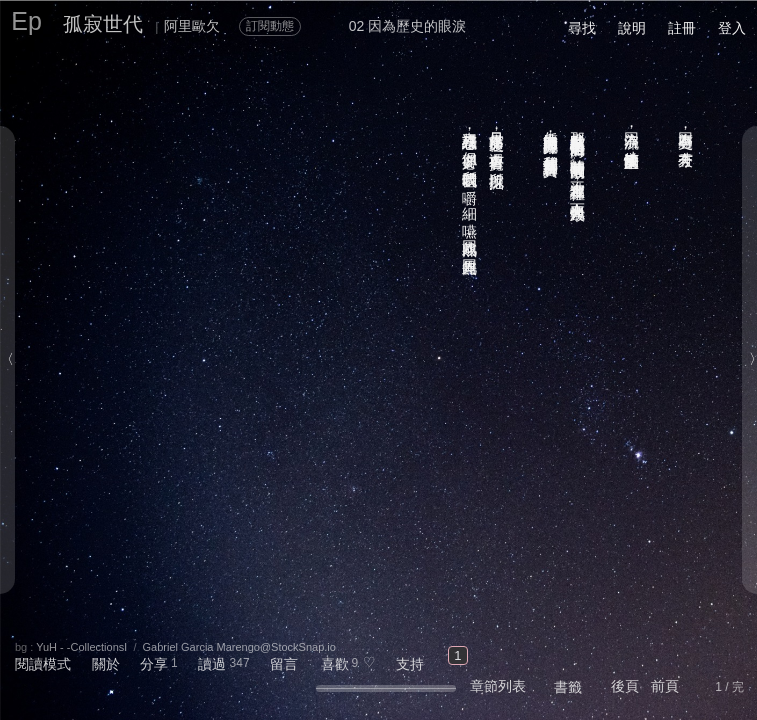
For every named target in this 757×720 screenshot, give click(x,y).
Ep (26, 21)
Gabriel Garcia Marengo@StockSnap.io (239, 647)
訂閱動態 (270, 26)
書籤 (568, 687)
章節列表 (498, 686)
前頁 (665, 686)
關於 (106, 664)
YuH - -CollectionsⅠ (81, 647)
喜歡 (335, 664)
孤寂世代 (103, 24)
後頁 (625, 686)
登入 (732, 28)
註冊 (682, 28)
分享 (154, 664)
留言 (284, 664)
